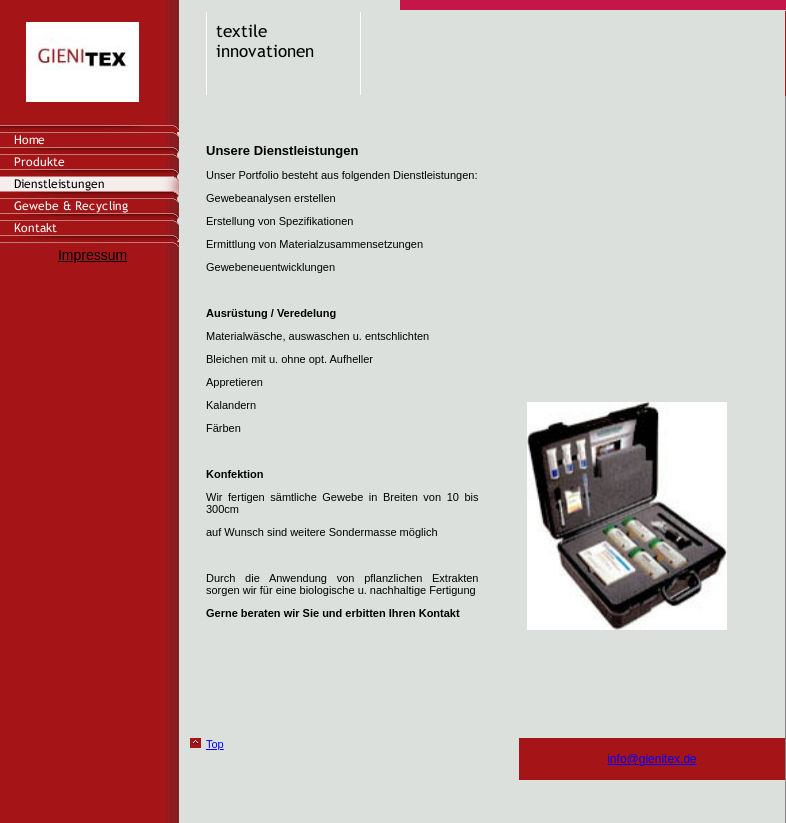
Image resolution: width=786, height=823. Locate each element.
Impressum (92, 255)
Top (215, 744)
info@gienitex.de (652, 759)
